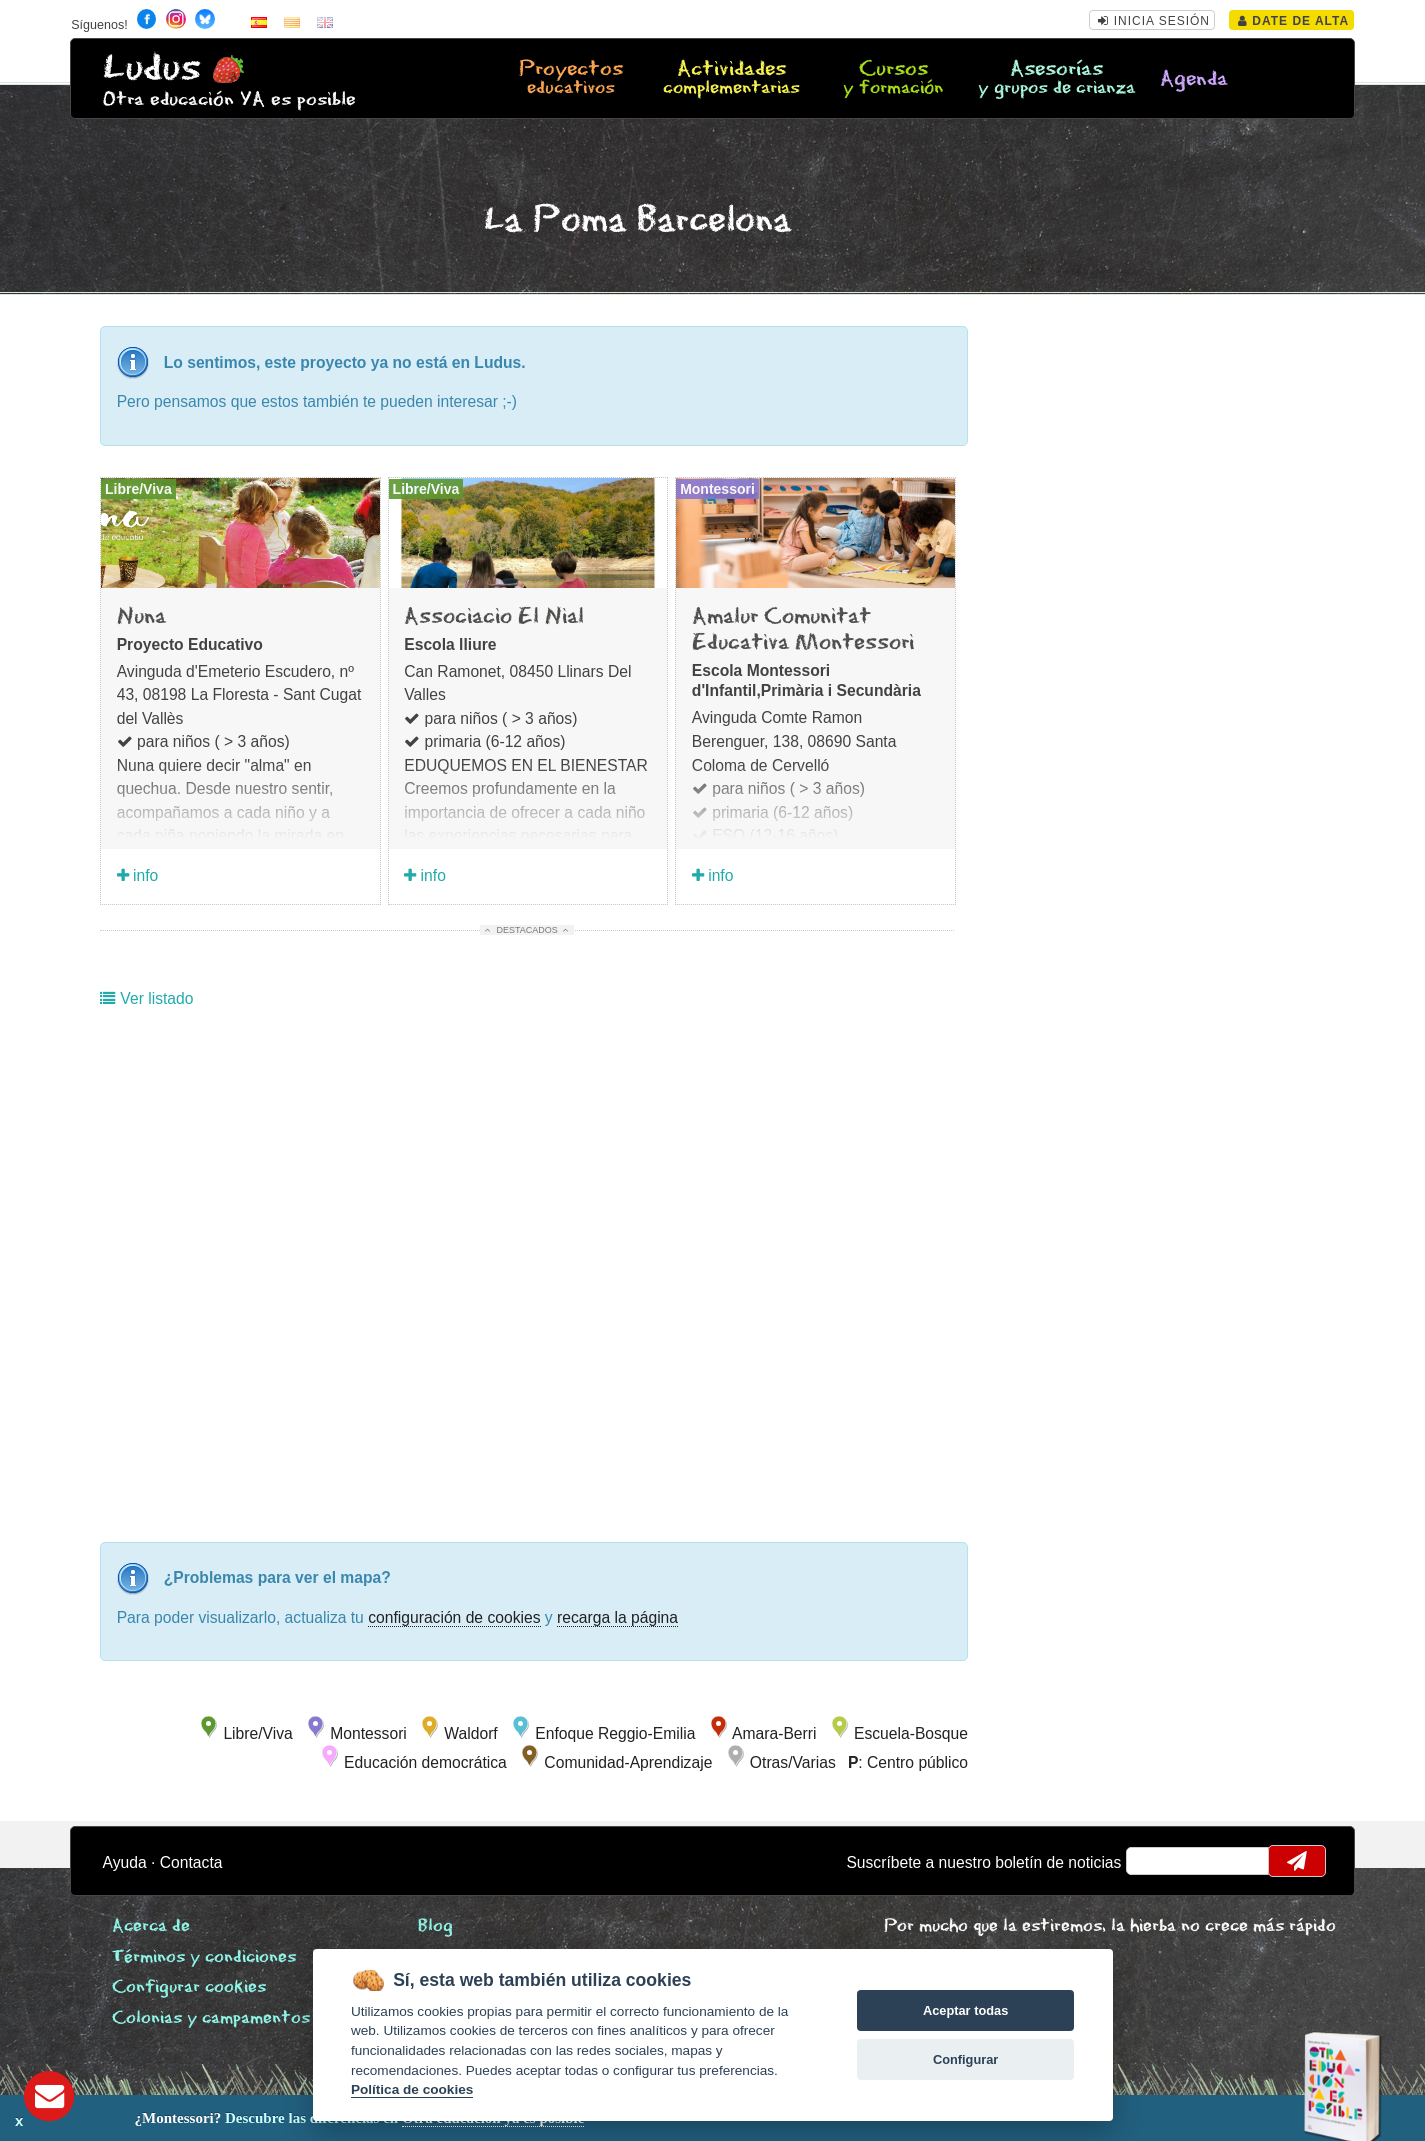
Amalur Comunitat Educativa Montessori (803, 630)
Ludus (152, 68)
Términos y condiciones (204, 1957)
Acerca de (151, 1926)
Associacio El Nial (494, 617)
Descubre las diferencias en (234, 2118)
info (138, 875)
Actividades (732, 79)
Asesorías (1056, 79)
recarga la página (617, 1617)
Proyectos (570, 79)
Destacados (527, 930)
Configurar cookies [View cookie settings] (189, 1987)
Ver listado (146, 998)
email (1154, 1861)
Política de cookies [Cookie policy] (412, 2089)
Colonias (211, 2018)
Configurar (965, 2059)
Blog (435, 1926)
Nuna (141, 617)
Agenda (1194, 79)
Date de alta (1293, 21)
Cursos (893, 79)
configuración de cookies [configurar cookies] (454, 1617)
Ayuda (125, 1862)
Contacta (191, 1862)
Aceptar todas (965, 2010)
